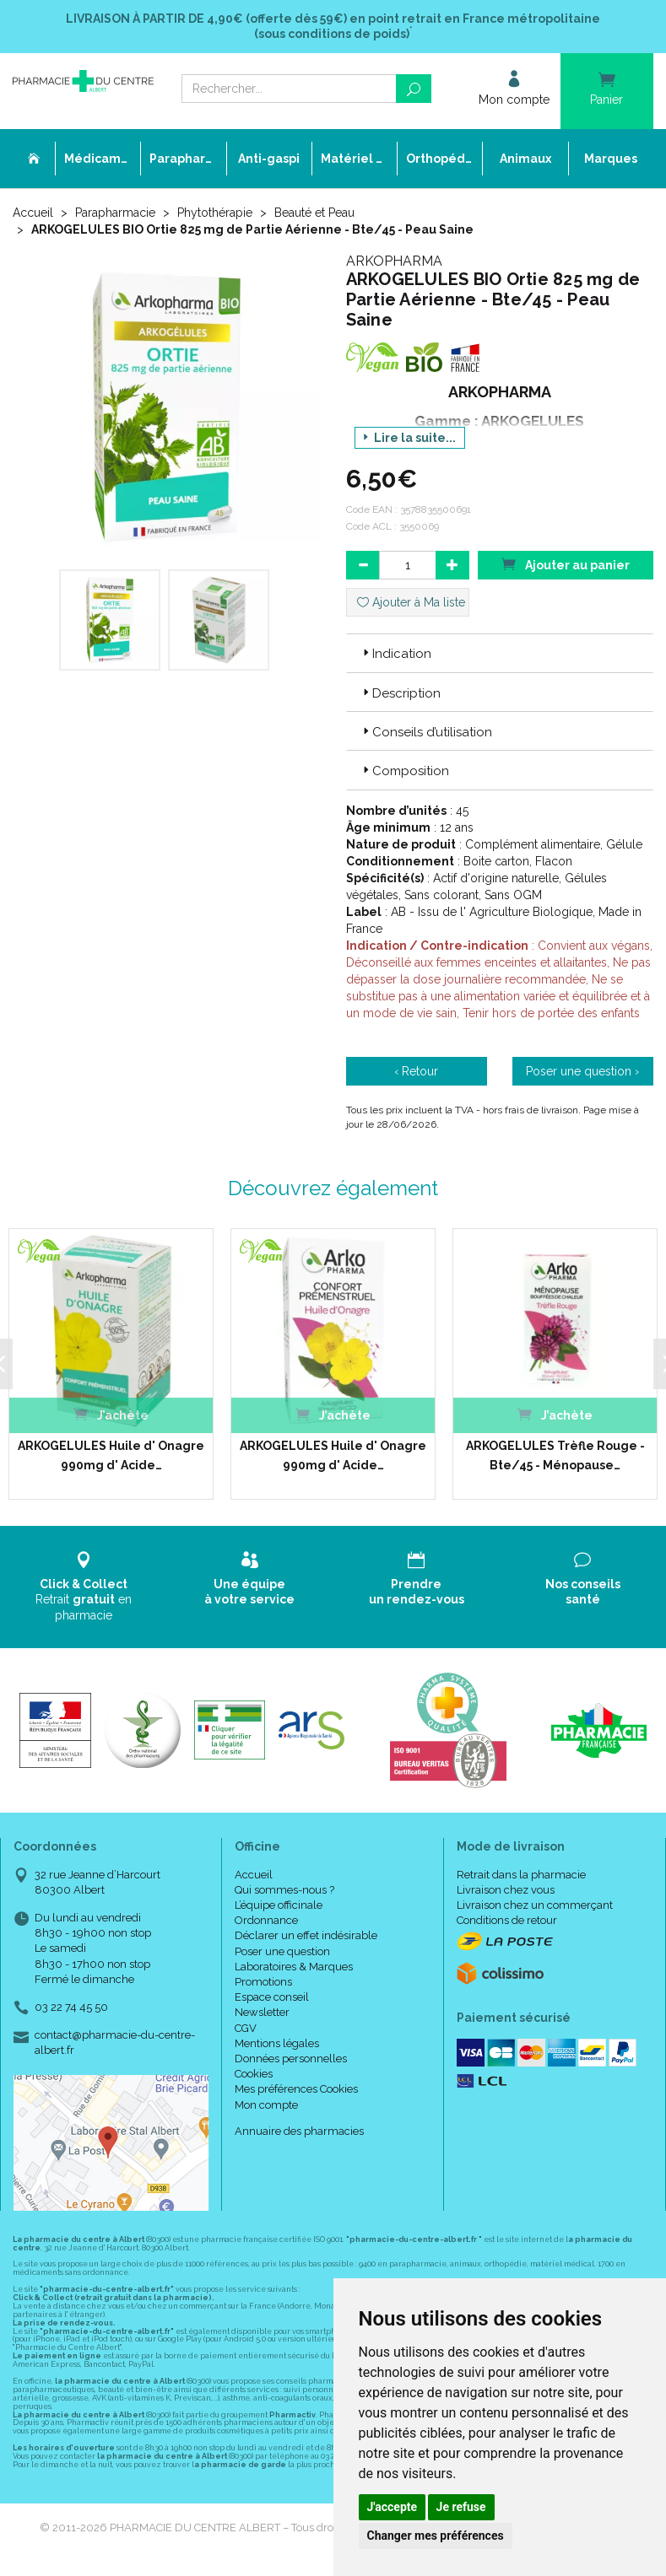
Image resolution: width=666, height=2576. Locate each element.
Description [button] (400, 693)
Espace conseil (272, 1997)
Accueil (33, 212)
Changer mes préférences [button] (435, 2535)
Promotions (263, 1981)
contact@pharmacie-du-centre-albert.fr (115, 2042)
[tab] (500, 652)
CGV (246, 2028)
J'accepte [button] (392, 2507)
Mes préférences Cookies (296, 2089)
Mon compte (266, 2105)
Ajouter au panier (565, 564)
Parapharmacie (115, 212)
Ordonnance (266, 1920)
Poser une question (282, 1951)
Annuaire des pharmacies (299, 2131)
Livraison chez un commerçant (535, 1905)
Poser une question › (582, 1071)
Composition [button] (404, 771)
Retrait (83, 1586)
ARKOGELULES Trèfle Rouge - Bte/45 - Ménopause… (555, 1455)
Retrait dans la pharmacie (521, 1874)
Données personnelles (291, 2058)
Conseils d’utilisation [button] (426, 732)
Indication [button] (395, 653)
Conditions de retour (507, 1920)
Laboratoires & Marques (294, 1966)
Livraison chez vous (506, 1889)
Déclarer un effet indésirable (306, 1935)
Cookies (254, 2073)
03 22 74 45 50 (71, 2007)
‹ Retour (416, 1071)
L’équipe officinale (278, 1905)
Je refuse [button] (461, 2507)
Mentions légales (277, 2043)
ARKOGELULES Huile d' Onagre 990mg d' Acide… (111, 1455)
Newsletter (262, 2012)
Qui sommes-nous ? (284, 1889)
